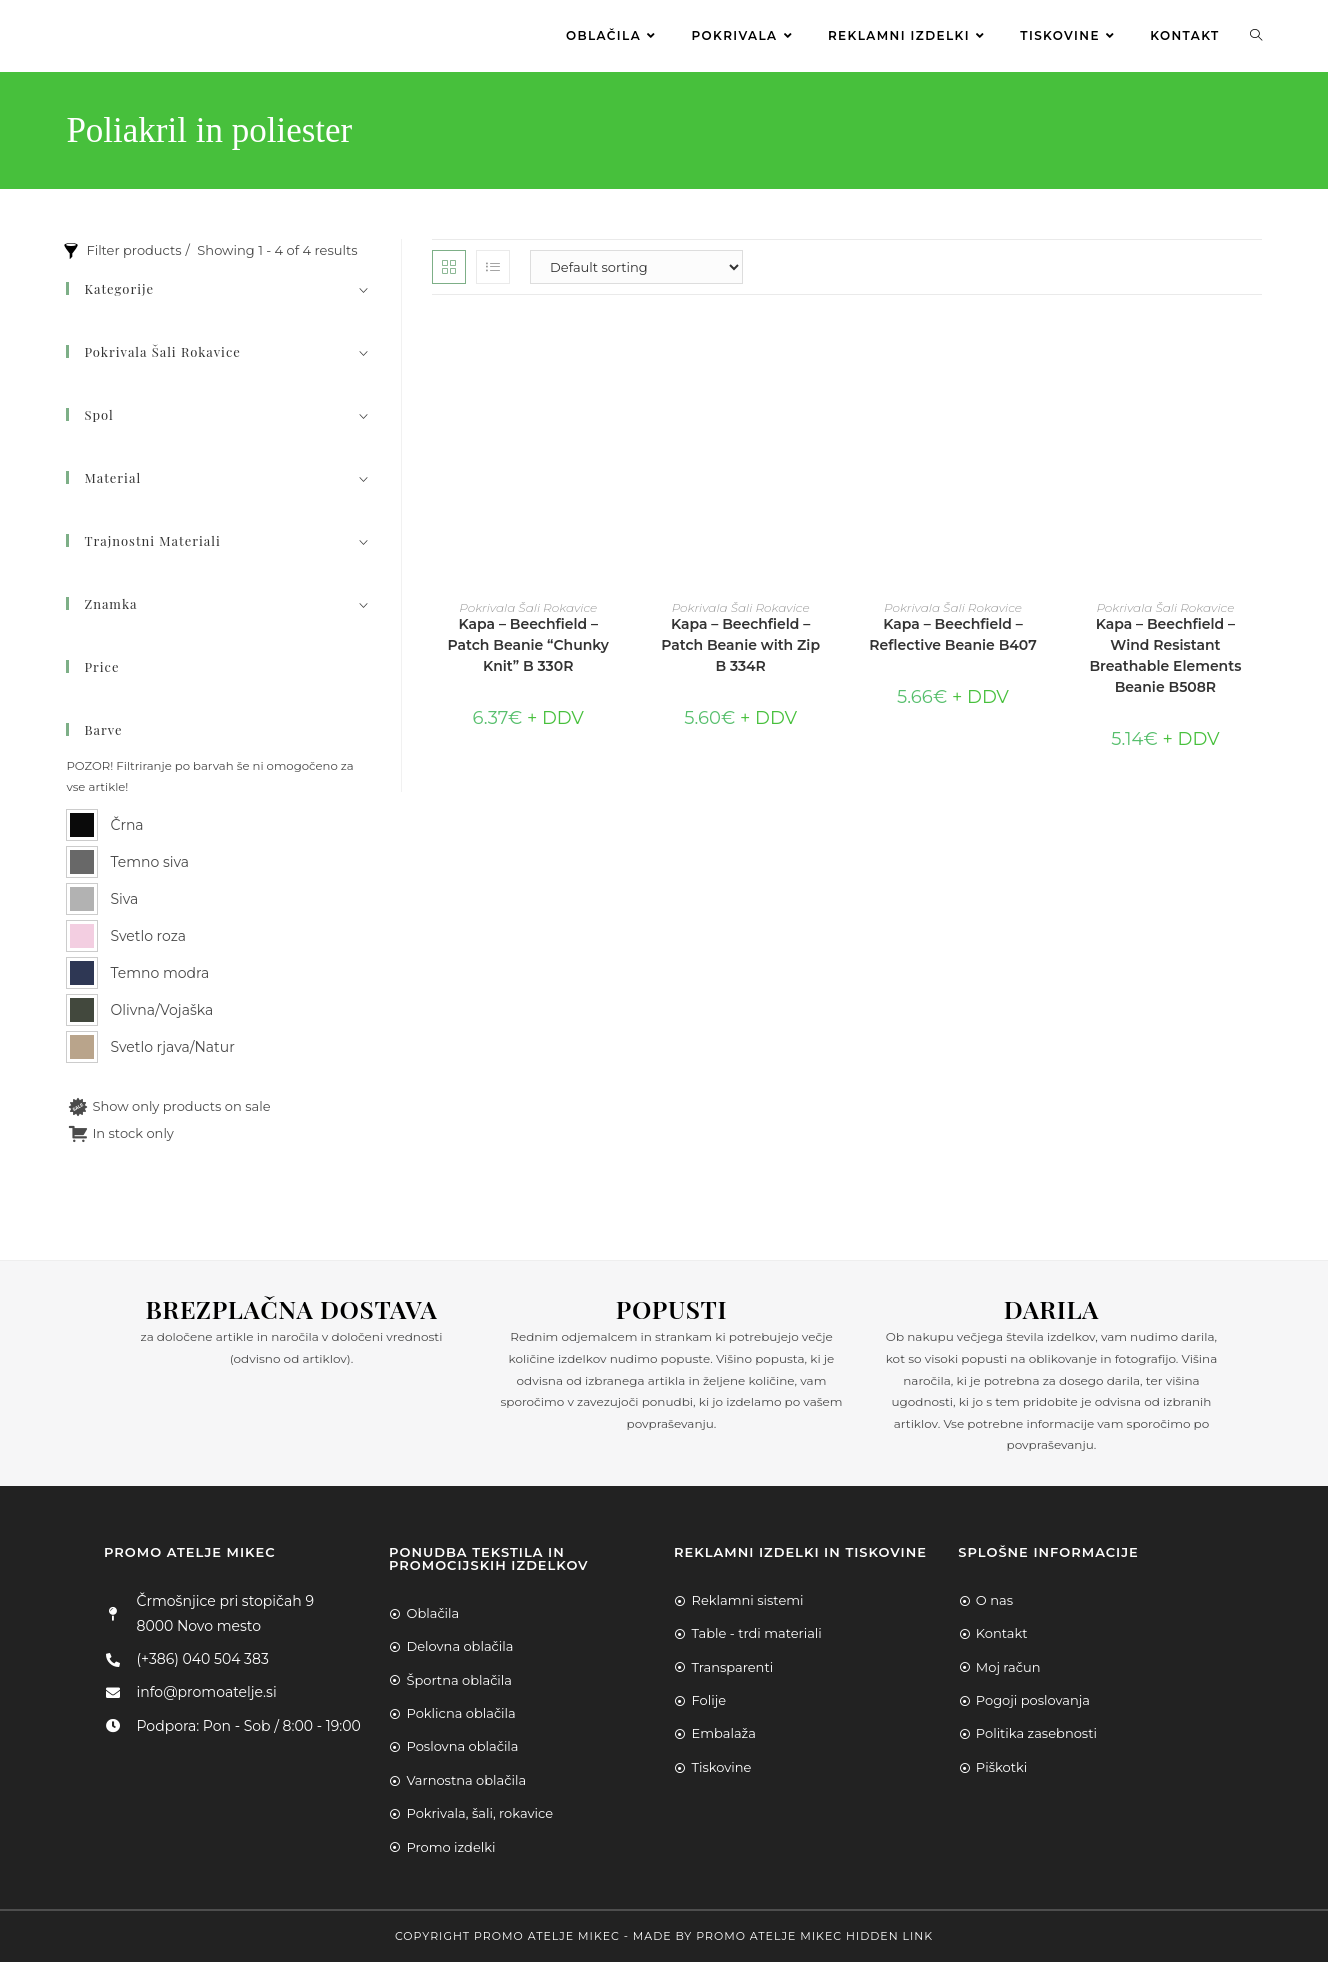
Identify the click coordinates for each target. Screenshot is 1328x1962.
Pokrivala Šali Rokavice (528, 607)
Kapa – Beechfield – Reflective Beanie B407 (952, 634)
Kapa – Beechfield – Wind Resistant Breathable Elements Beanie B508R (1165, 655)
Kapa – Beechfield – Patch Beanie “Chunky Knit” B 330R (528, 645)
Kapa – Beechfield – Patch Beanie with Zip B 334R (740, 645)
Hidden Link (889, 1936)
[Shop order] (636, 267)
